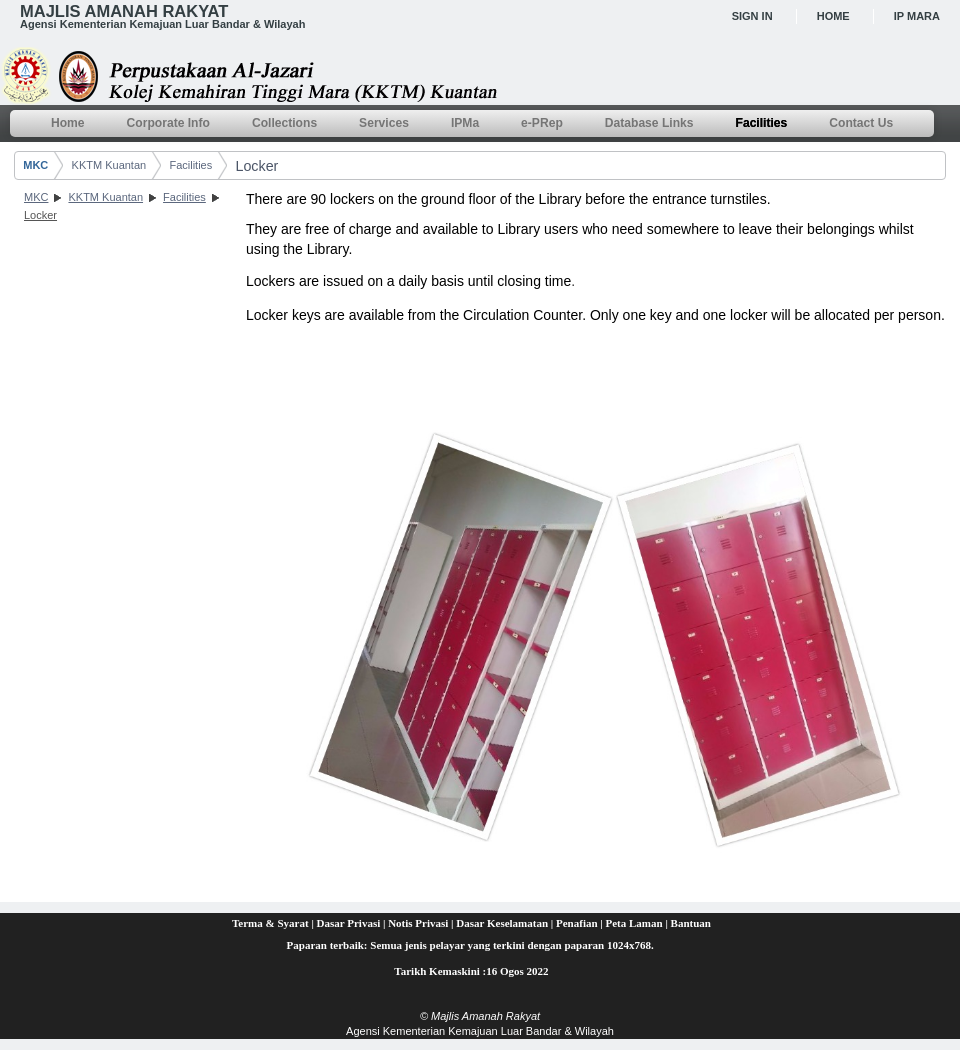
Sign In (752, 16)
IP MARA (917, 16)
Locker (256, 166)
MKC (35, 165)
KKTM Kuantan (109, 165)
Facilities (190, 165)
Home (833, 16)
